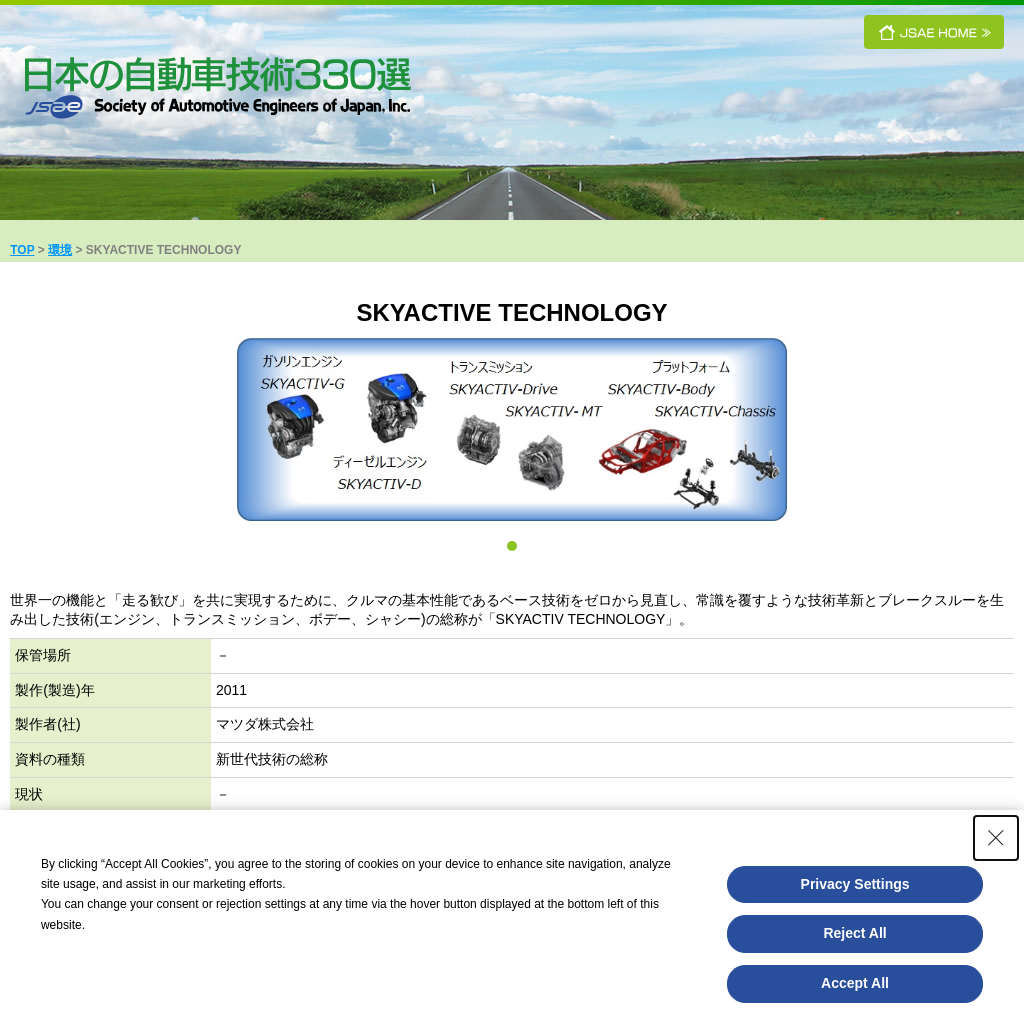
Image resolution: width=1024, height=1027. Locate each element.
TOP (22, 250)
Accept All (855, 983)
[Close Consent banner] (996, 838)
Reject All (854, 933)
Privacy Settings (855, 884)
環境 (60, 250)
